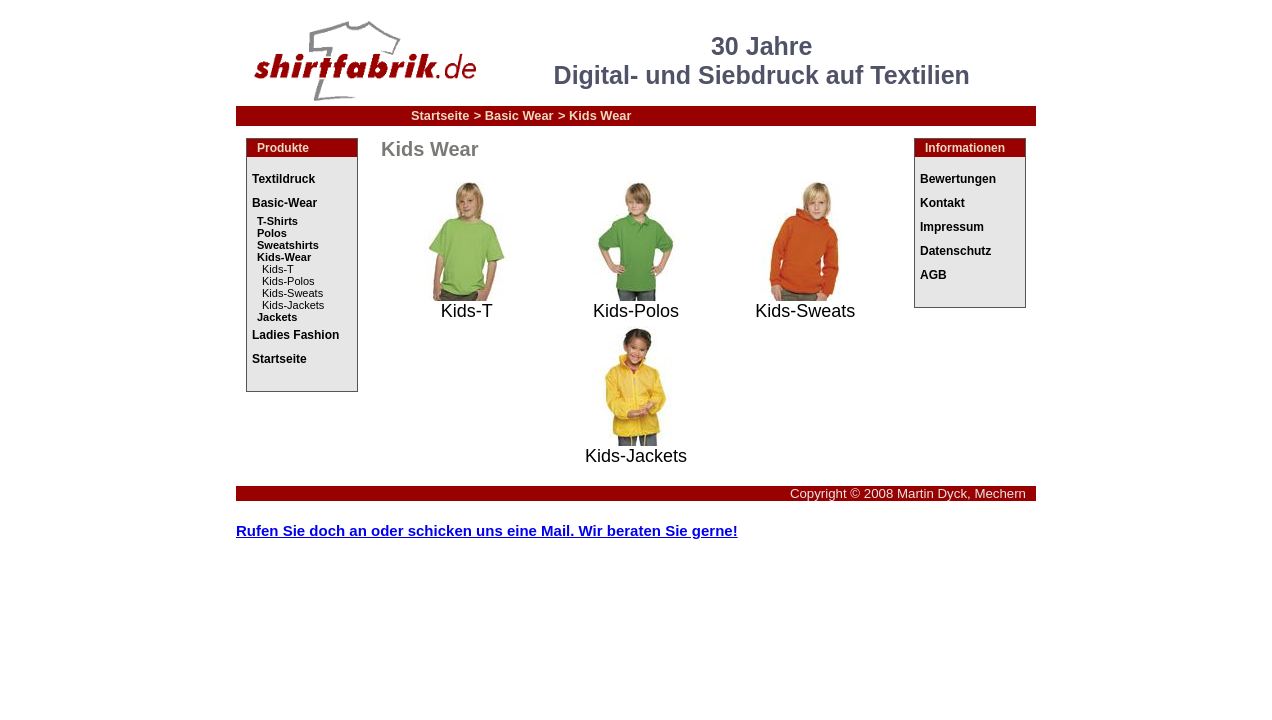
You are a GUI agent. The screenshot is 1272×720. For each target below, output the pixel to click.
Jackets (277, 317)
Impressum (952, 227)
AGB (933, 275)
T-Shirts (277, 221)
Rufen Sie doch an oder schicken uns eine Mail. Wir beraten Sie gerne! (487, 530)
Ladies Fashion (295, 335)
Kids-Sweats (292, 293)
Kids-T (278, 269)
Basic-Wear (284, 203)
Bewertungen (958, 179)
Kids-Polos (288, 281)
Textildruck (283, 179)
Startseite (440, 115)
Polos (272, 233)
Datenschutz (955, 251)
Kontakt (942, 203)
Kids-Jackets (293, 305)
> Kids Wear (594, 115)
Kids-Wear (284, 257)
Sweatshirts (288, 245)
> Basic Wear (514, 115)
